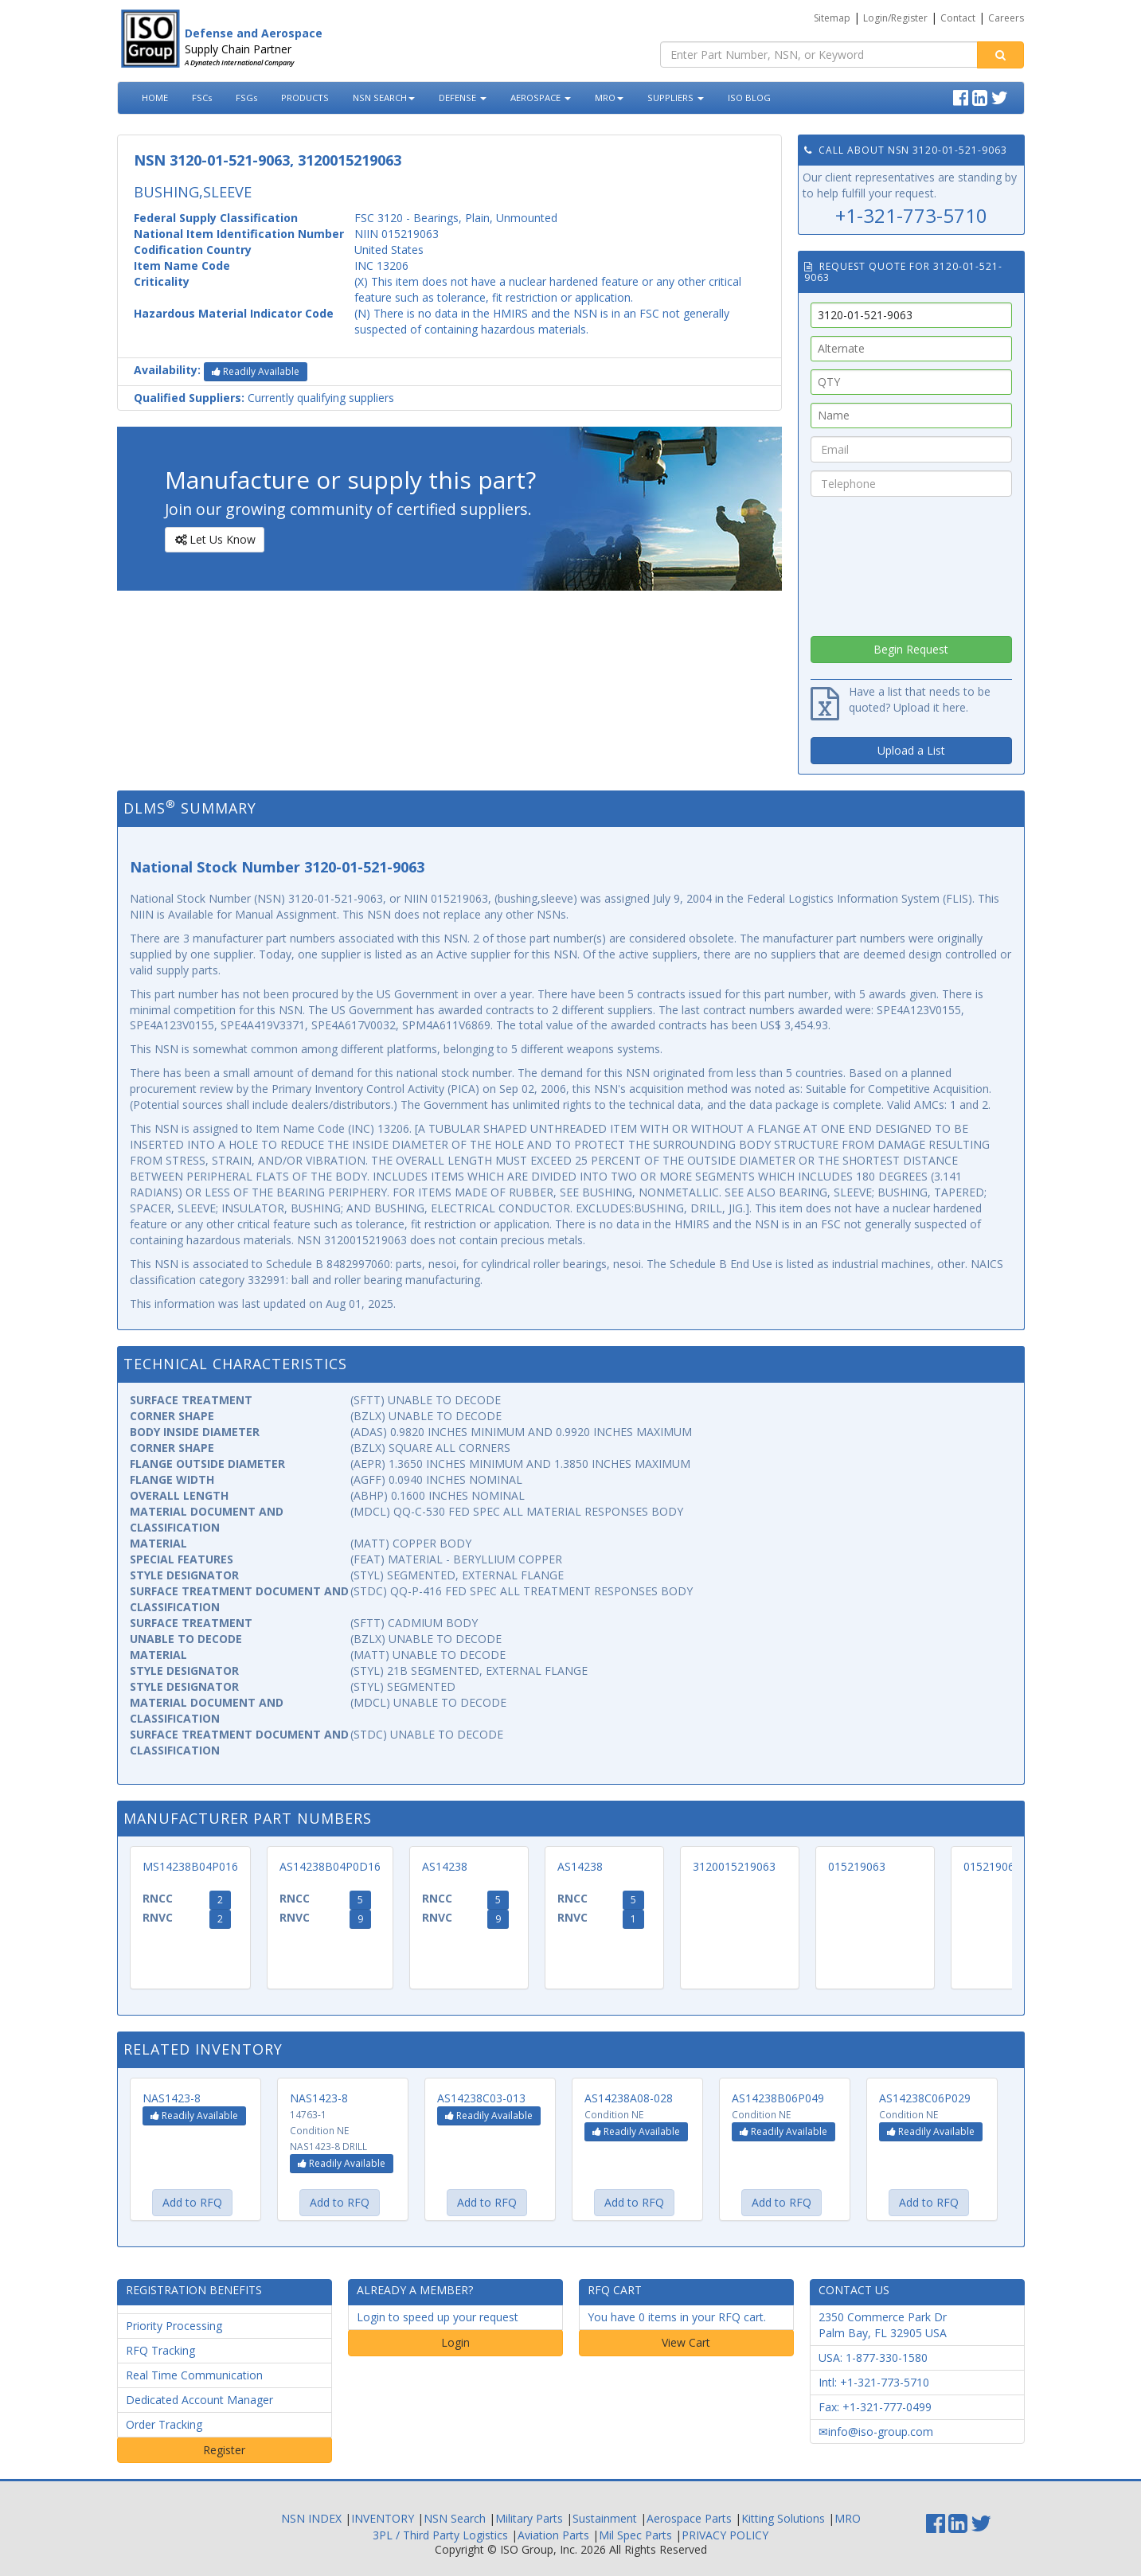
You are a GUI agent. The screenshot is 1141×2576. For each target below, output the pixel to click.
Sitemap (832, 18)
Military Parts (529, 2518)
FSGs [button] (246, 97)
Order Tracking (164, 2424)
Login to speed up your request (437, 2316)
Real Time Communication (194, 2375)
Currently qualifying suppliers (264, 397)
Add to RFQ (192, 2202)
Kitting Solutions (783, 2518)
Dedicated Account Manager (199, 2399)
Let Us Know (214, 539)
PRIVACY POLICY (725, 2535)
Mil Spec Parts (635, 2535)
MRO (609, 97)
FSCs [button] (202, 97)
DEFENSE (462, 97)
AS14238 (444, 1866)
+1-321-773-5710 (911, 215)
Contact (957, 18)
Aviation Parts (553, 2535)
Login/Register (895, 18)
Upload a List (911, 750)
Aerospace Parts (689, 2518)
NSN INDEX (311, 2518)
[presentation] (911, 562)
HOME (155, 97)
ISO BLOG (749, 97)
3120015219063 (734, 1866)
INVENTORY (382, 2518)
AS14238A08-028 (628, 2098)
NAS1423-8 (172, 2098)
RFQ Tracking (160, 2350)
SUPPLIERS (675, 97)
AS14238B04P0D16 (330, 1866)
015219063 (856, 1866)
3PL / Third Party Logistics (440, 2535)
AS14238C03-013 (481, 2098)
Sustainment (604, 2518)
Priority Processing (174, 2325)
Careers (1006, 18)
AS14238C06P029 (925, 2098)
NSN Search (455, 2518)
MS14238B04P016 (190, 1866)
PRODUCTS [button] (305, 97)
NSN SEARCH (384, 97)
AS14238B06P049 (778, 2098)
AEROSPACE (540, 97)
